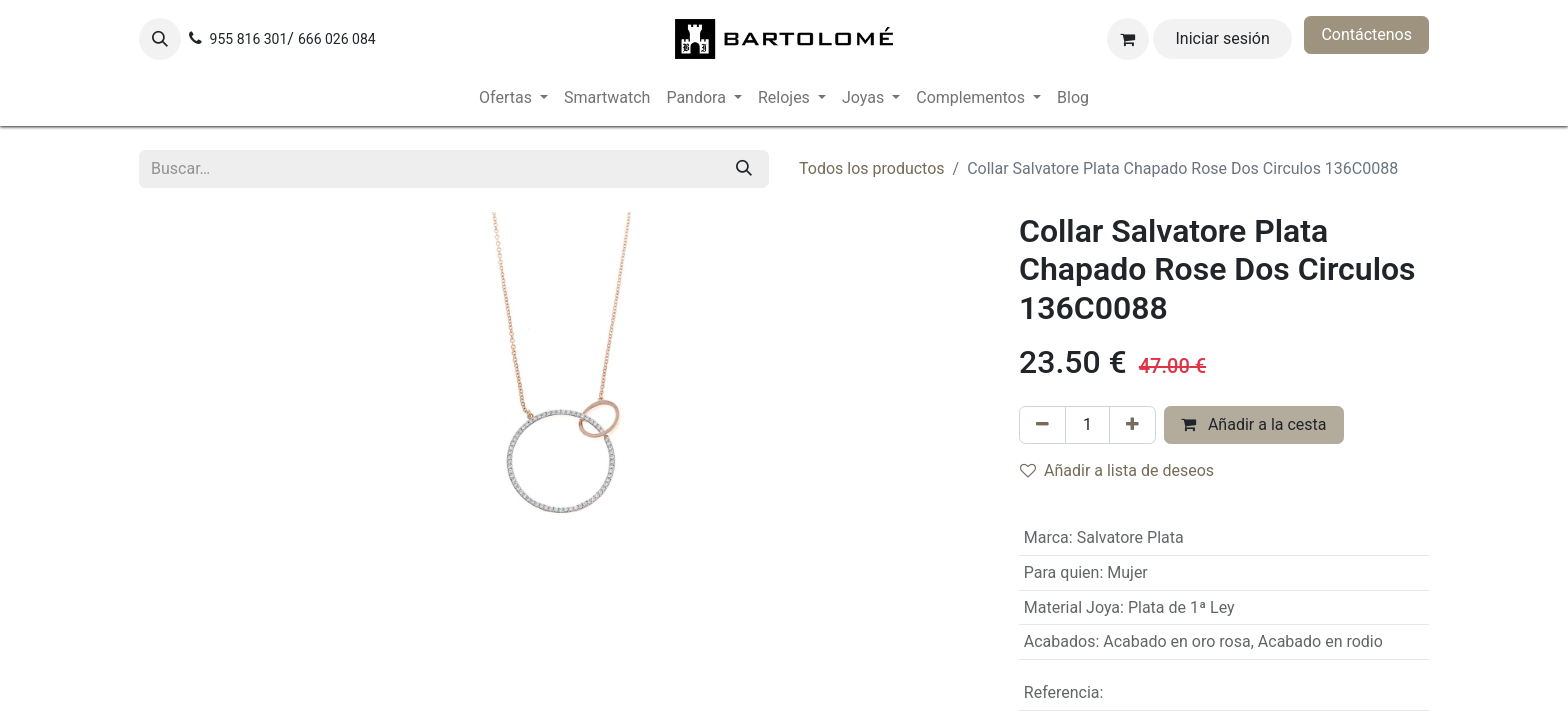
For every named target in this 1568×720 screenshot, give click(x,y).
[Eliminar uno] (1042, 425)
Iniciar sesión (1223, 38)
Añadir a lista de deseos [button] (1117, 470)
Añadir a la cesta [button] (1254, 424)
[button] (160, 39)
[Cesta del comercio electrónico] (1128, 39)
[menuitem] (513, 98)
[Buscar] (744, 169)
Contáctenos (1366, 34)
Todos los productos (872, 168)
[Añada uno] (1132, 425)
